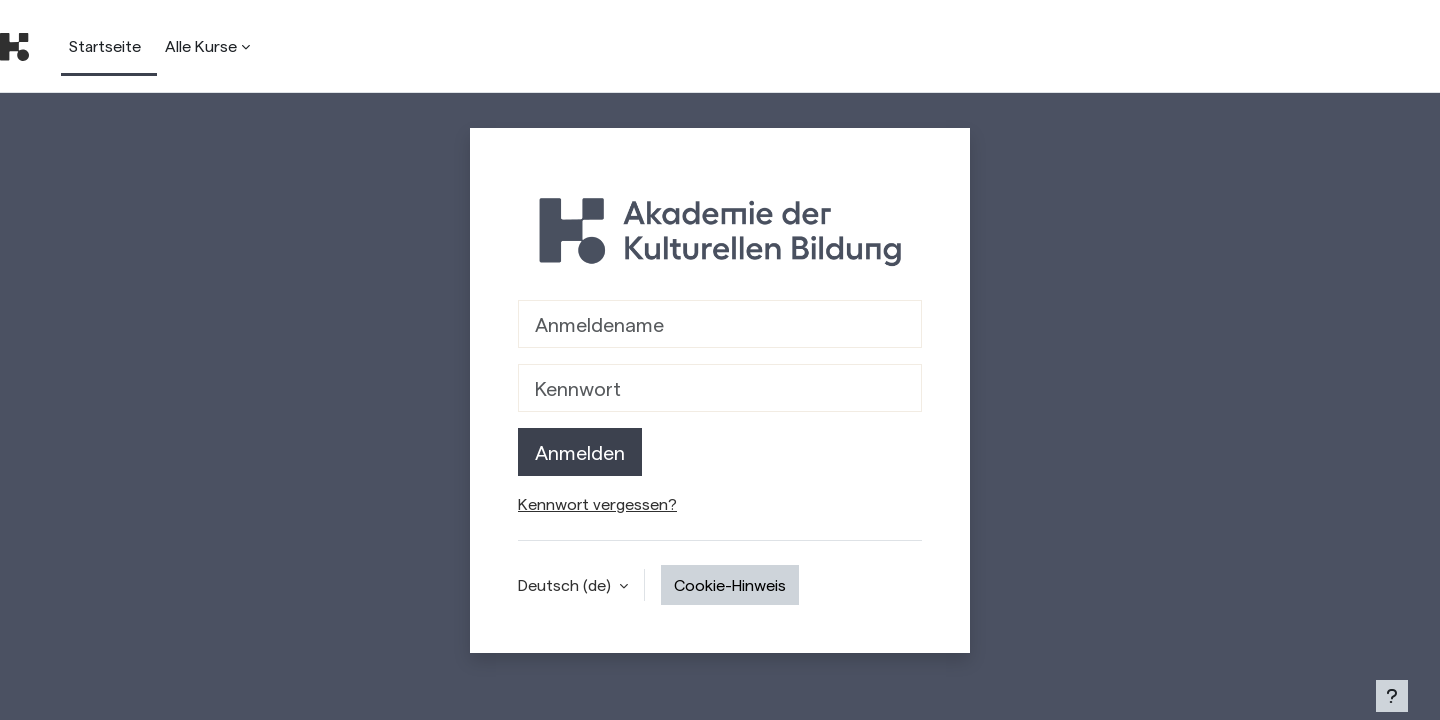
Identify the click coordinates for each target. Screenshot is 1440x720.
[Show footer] (1392, 696)
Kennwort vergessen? (597, 503)
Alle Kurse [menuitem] (201, 45)
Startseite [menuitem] (105, 45)
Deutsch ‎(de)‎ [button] (566, 584)
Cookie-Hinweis (730, 584)
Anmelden (580, 452)
